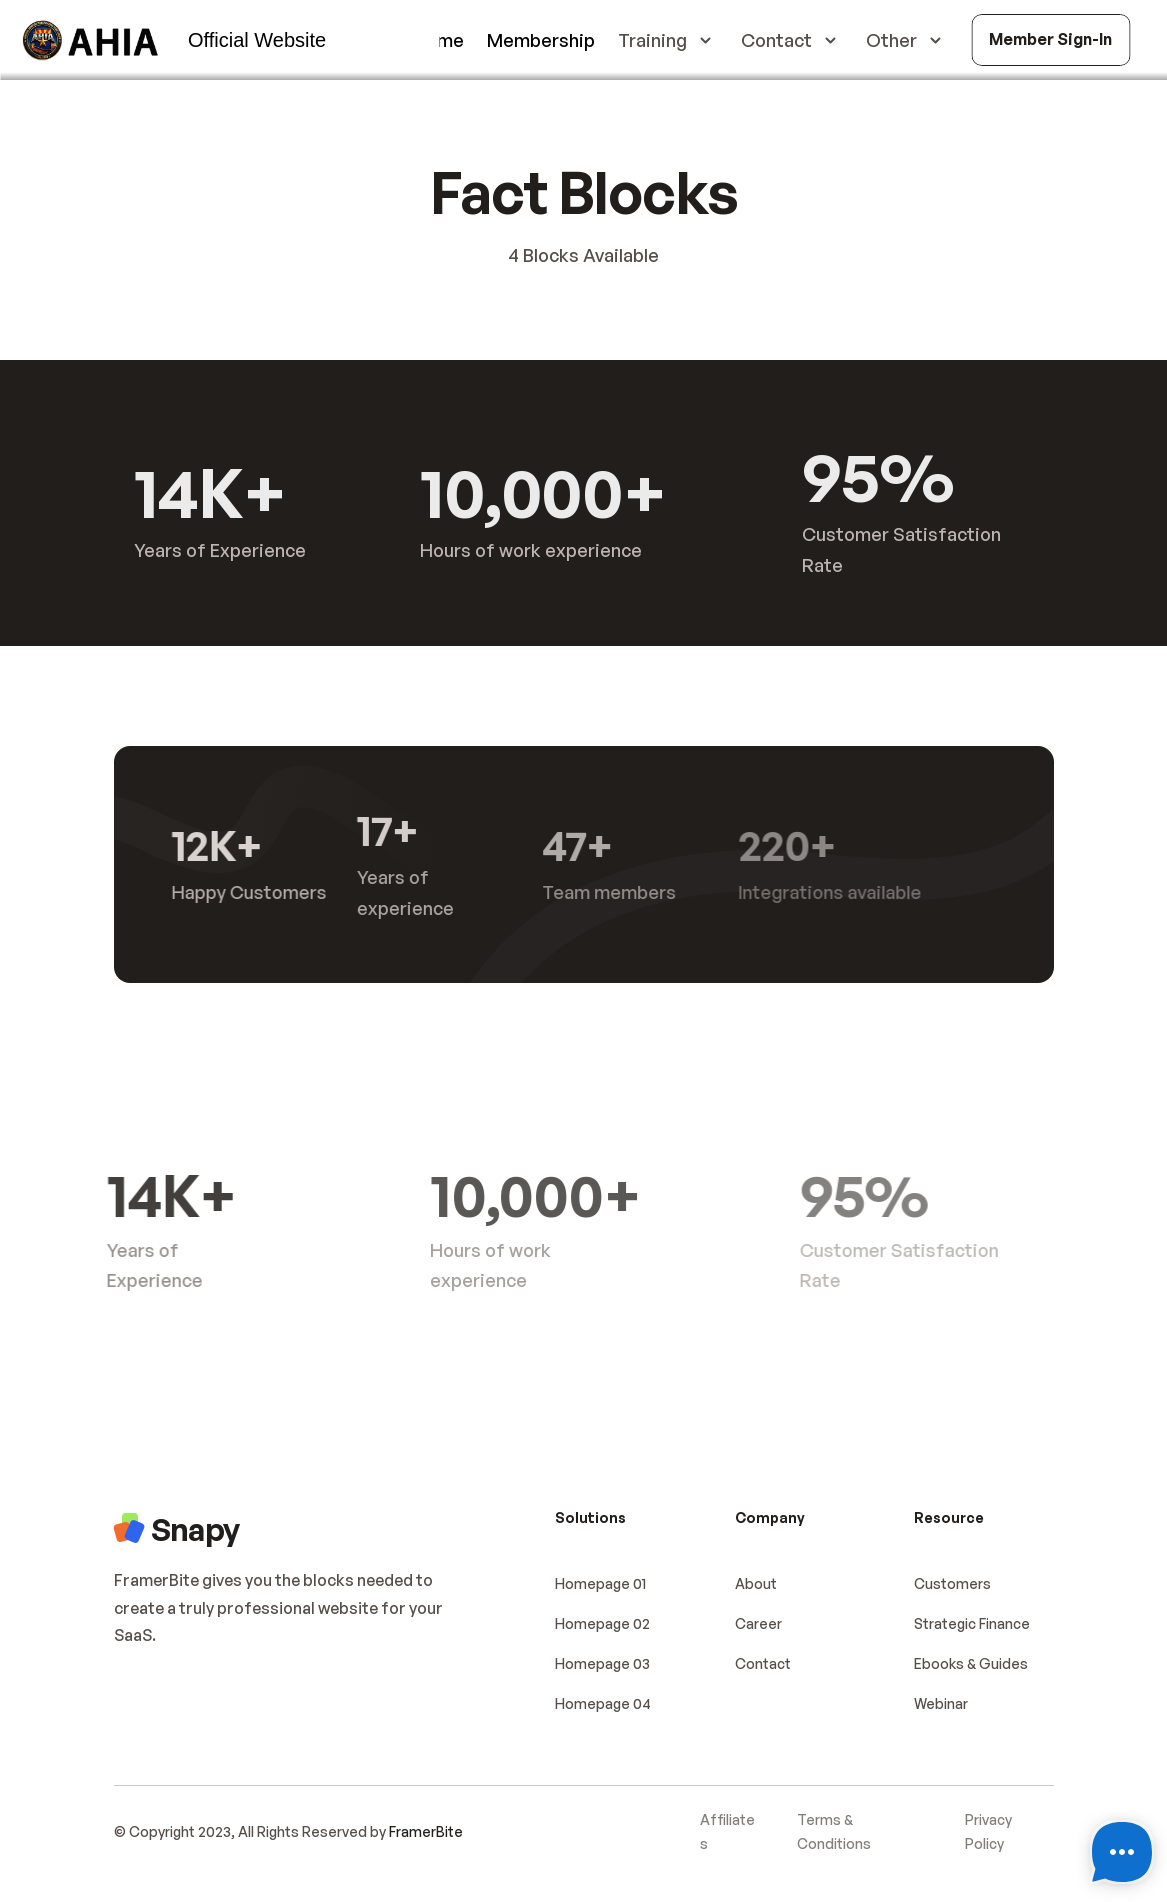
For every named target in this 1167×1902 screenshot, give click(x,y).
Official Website (257, 40)
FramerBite (426, 1831)
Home (438, 40)
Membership (541, 40)
